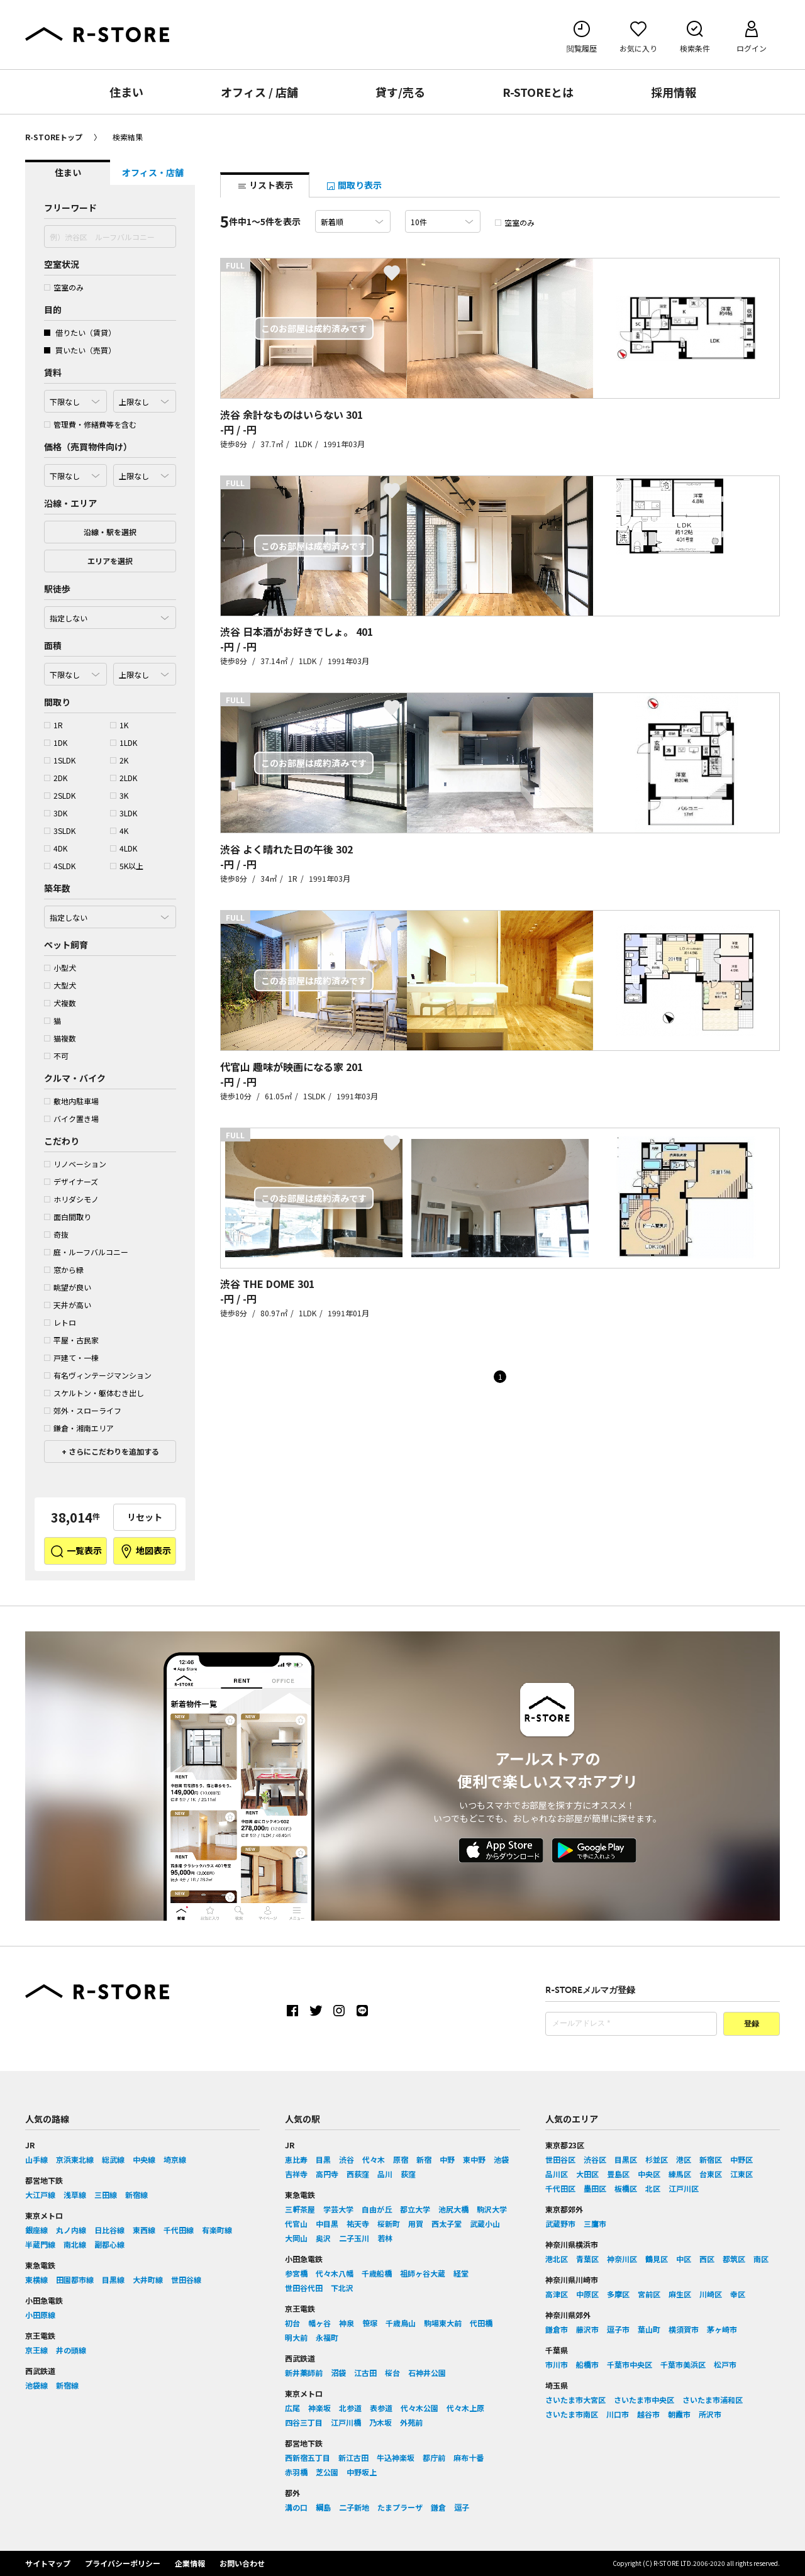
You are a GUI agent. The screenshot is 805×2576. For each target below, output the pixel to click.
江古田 (365, 2372)
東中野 (474, 2159)
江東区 (741, 2173)
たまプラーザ (400, 2507)
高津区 (556, 2294)
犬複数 (60, 1002)
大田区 (587, 2173)
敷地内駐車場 (71, 1101)
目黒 (323, 2159)
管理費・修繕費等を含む (90, 424)
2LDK (123, 777)
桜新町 (388, 2223)
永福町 (327, 2337)
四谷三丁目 (304, 2422)
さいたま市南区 (571, 2414)
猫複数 (60, 1038)
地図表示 (145, 1551)
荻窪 (408, 2173)
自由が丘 (377, 2209)
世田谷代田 (304, 2287)
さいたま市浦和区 (712, 2399)
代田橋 (481, 2323)
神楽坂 (319, 2407)
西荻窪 (358, 2173)
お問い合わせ (242, 2563)
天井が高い (67, 1304)
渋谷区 (595, 2159)
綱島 (323, 2507)
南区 (761, 2258)
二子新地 (354, 2507)
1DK (55, 742)
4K (119, 830)
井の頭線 (71, 2350)
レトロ (60, 1322)
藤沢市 (587, 2329)
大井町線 (148, 2279)
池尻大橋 (453, 2209)
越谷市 (648, 2414)
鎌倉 (438, 2507)
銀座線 (36, 2229)
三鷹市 (595, 2223)
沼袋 (338, 2372)
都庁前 (434, 2457)
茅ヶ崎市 (722, 2329)
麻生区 (680, 2294)
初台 (292, 2323)
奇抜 (56, 1234)
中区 (683, 2258)
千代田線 (179, 2229)
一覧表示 (76, 1551)
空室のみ (64, 287)
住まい (126, 92)
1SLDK (59, 760)
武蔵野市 (560, 2223)
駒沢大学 (492, 2209)
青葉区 (587, 2258)
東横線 (36, 2279)
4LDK (123, 848)
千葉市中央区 (629, 2364)
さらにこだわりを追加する (113, 1451)
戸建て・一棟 (71, 1357)
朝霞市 (679, 2414)
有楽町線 (217, 2229)
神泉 (346, 2323)
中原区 (587, 2294)
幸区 (737, 2294)
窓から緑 (64, 1269)
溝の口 (296, 2507)
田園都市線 (75, 2279)
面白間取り (67, 1216)
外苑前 (411, 2422)
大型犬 (60, 985)
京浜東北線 (75, 2159)
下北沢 (342, 2287)
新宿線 (136, 2194)
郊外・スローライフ (82, 1410)
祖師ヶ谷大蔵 (422, 2273)
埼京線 (175, 2159)
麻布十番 (468, 2457)
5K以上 (126, 865)
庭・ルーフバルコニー (86, 1251)
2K (119, 760)
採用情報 (673, 92)
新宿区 (710, 2159)
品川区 (556, 2173)
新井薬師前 (304, 2372)
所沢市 (710, 2414)
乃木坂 (380, 2422)
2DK (55, 777)
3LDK (123, 813)
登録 (751, 2024)
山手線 (36, 2159)
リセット (144, 1517)
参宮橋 (296, 2273)
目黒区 (625, 2159)
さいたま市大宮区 (575, 2399)
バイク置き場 (71, 1118)
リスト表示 (265, 185)
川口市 (617, 2414)
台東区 (710, 2173)
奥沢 (323, 2238)
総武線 (113, 2159)
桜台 (392, 2372)
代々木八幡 (334, 2273)
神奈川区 (622, 2258)
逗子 (461, 2507)
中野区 (741, 2159)
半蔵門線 (40, 2244)
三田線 (105, 2194)
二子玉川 (354, 2238)
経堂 (461, 2273)
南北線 (75, 2244)
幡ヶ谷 (319, 2323)
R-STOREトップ (53, 136)
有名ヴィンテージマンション (98, 1375)
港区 (683, 2159)
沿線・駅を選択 (110, 531)
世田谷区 (560, 2159)
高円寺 (327, 2173)
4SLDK (59, 865)
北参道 (350, 2407)
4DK (55, 848)
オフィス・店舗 (153, 172)
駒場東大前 (443, 2323)
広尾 (292, 2407)
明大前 (296, 2337)
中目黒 (327, 2223)
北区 (652, 2188)
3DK (55, 813)
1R (53, 724)
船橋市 (587, 2364)
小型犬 (60, 967)
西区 (706, 2258)
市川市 (556, 2364)
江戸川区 (684, 2188)
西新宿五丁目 (307, 2457)
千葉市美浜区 (683, 2364)
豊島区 (618, 2173)
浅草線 (75, 2194)
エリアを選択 (110, 560)
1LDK (123, 742)
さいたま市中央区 (644, 2399)
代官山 (296, 2223)
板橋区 (625, 2188)
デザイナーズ (71, 1181)
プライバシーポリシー (122, 2563)
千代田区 (560, 2188)
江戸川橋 (346, 2422)
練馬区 (680, 2173)
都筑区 (734, 2258)
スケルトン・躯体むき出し (94, 1392)
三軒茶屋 (300, 2209)
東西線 (144, 2229)
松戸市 (725, 2364)
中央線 (144, 2159)
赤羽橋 (296, 2472)
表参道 (381, 2407)
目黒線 (113, 2279)
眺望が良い (67, 1287)
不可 (56, 1055)
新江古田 (353, 2457)
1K (119, 724)
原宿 (400, 2159)
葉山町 (649, 2329)
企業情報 (190, 2563)
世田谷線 (186, 2279)
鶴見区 (656, 2258)
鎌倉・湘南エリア (79, 1428)
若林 (384, 2238)
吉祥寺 (296, 2173)
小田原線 (40, 2314)
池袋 (501, 2159)
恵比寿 (296, 2159)
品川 (384, 2173)
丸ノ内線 (71, 2229)
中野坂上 (362, 2472)
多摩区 (618, 2294)
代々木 (373, 2159)
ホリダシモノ (71, 1199)
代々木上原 (465, 2407)
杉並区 (656, 2159)
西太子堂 (446, 2223)
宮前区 (649, 2294)
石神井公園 (427, 2372)
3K (119, 795)
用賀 (415, 2223)
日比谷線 (109, 2229)
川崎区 (710, 2294)
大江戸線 (40, 2194)
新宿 (423, 2159)
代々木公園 (419, 2407)
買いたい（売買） (80, 350)
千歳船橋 (377, 2273)
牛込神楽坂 (395, 2457)
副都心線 (109, 2244)
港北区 (556, 2258)
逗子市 (618, 2329)
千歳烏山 (401, 2323)
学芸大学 (338, 2209)
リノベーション (75, 1163)
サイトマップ (47, 2563)
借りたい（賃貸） (80, 332)
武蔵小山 (485, 2223)
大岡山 (296, 2238)
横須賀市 (684, 2329)
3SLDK (59, 830)
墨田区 (595, 2188)
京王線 (36, 2350)
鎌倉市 (556, 2329)
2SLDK (59, 795)
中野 (447, 2159)
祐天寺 (358, 2223)
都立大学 (415, 2209)
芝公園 (327, 2472)
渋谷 (346, 2159)
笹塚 (369, 2323)
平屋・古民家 (71, 1340)
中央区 (649, 2173)
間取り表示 (354, 185)
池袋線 (36, 2385)
